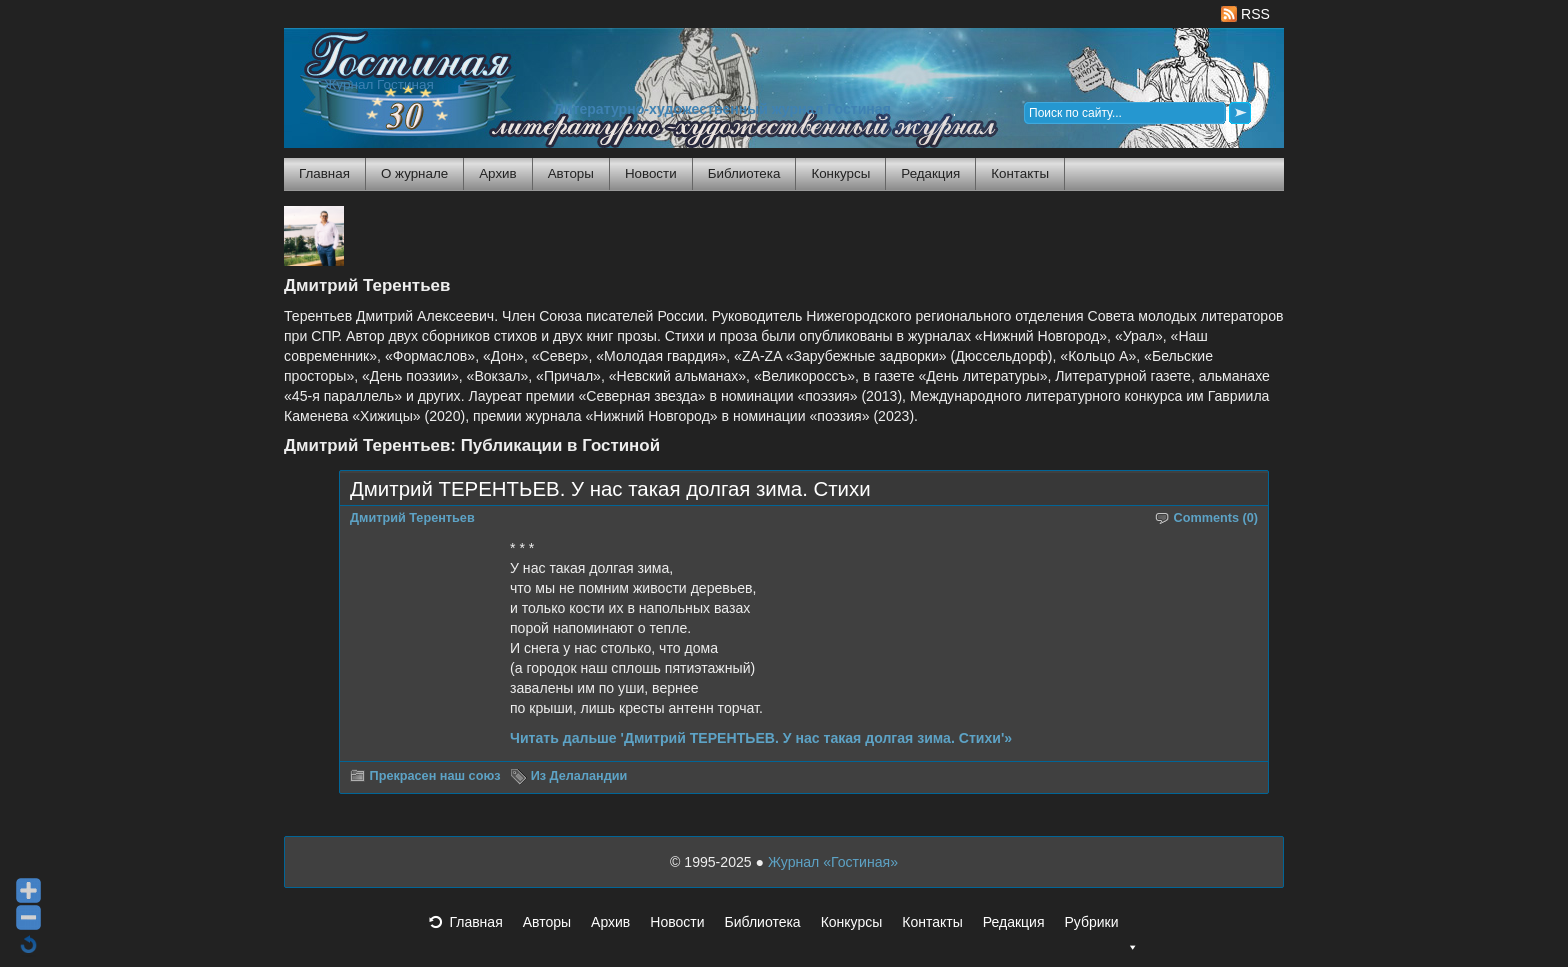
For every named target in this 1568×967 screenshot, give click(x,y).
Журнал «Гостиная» (833, 862)
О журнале (414, 173)
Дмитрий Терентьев (412, 518)
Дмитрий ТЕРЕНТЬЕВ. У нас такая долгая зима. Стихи (610, 489)
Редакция (930, 173)
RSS (1245, 14)
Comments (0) (1216, 518)
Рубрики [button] (1101, 928)
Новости (651, 173)
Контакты (1020, 173)
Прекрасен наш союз (435, 776)
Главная (324, 173)
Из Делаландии (579, 776)
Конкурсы (840, 173)
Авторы (571, 173)
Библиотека (744, 173)
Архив (497, 173)
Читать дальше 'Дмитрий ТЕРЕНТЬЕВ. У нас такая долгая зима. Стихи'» (761, 738)
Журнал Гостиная (379, 84)
